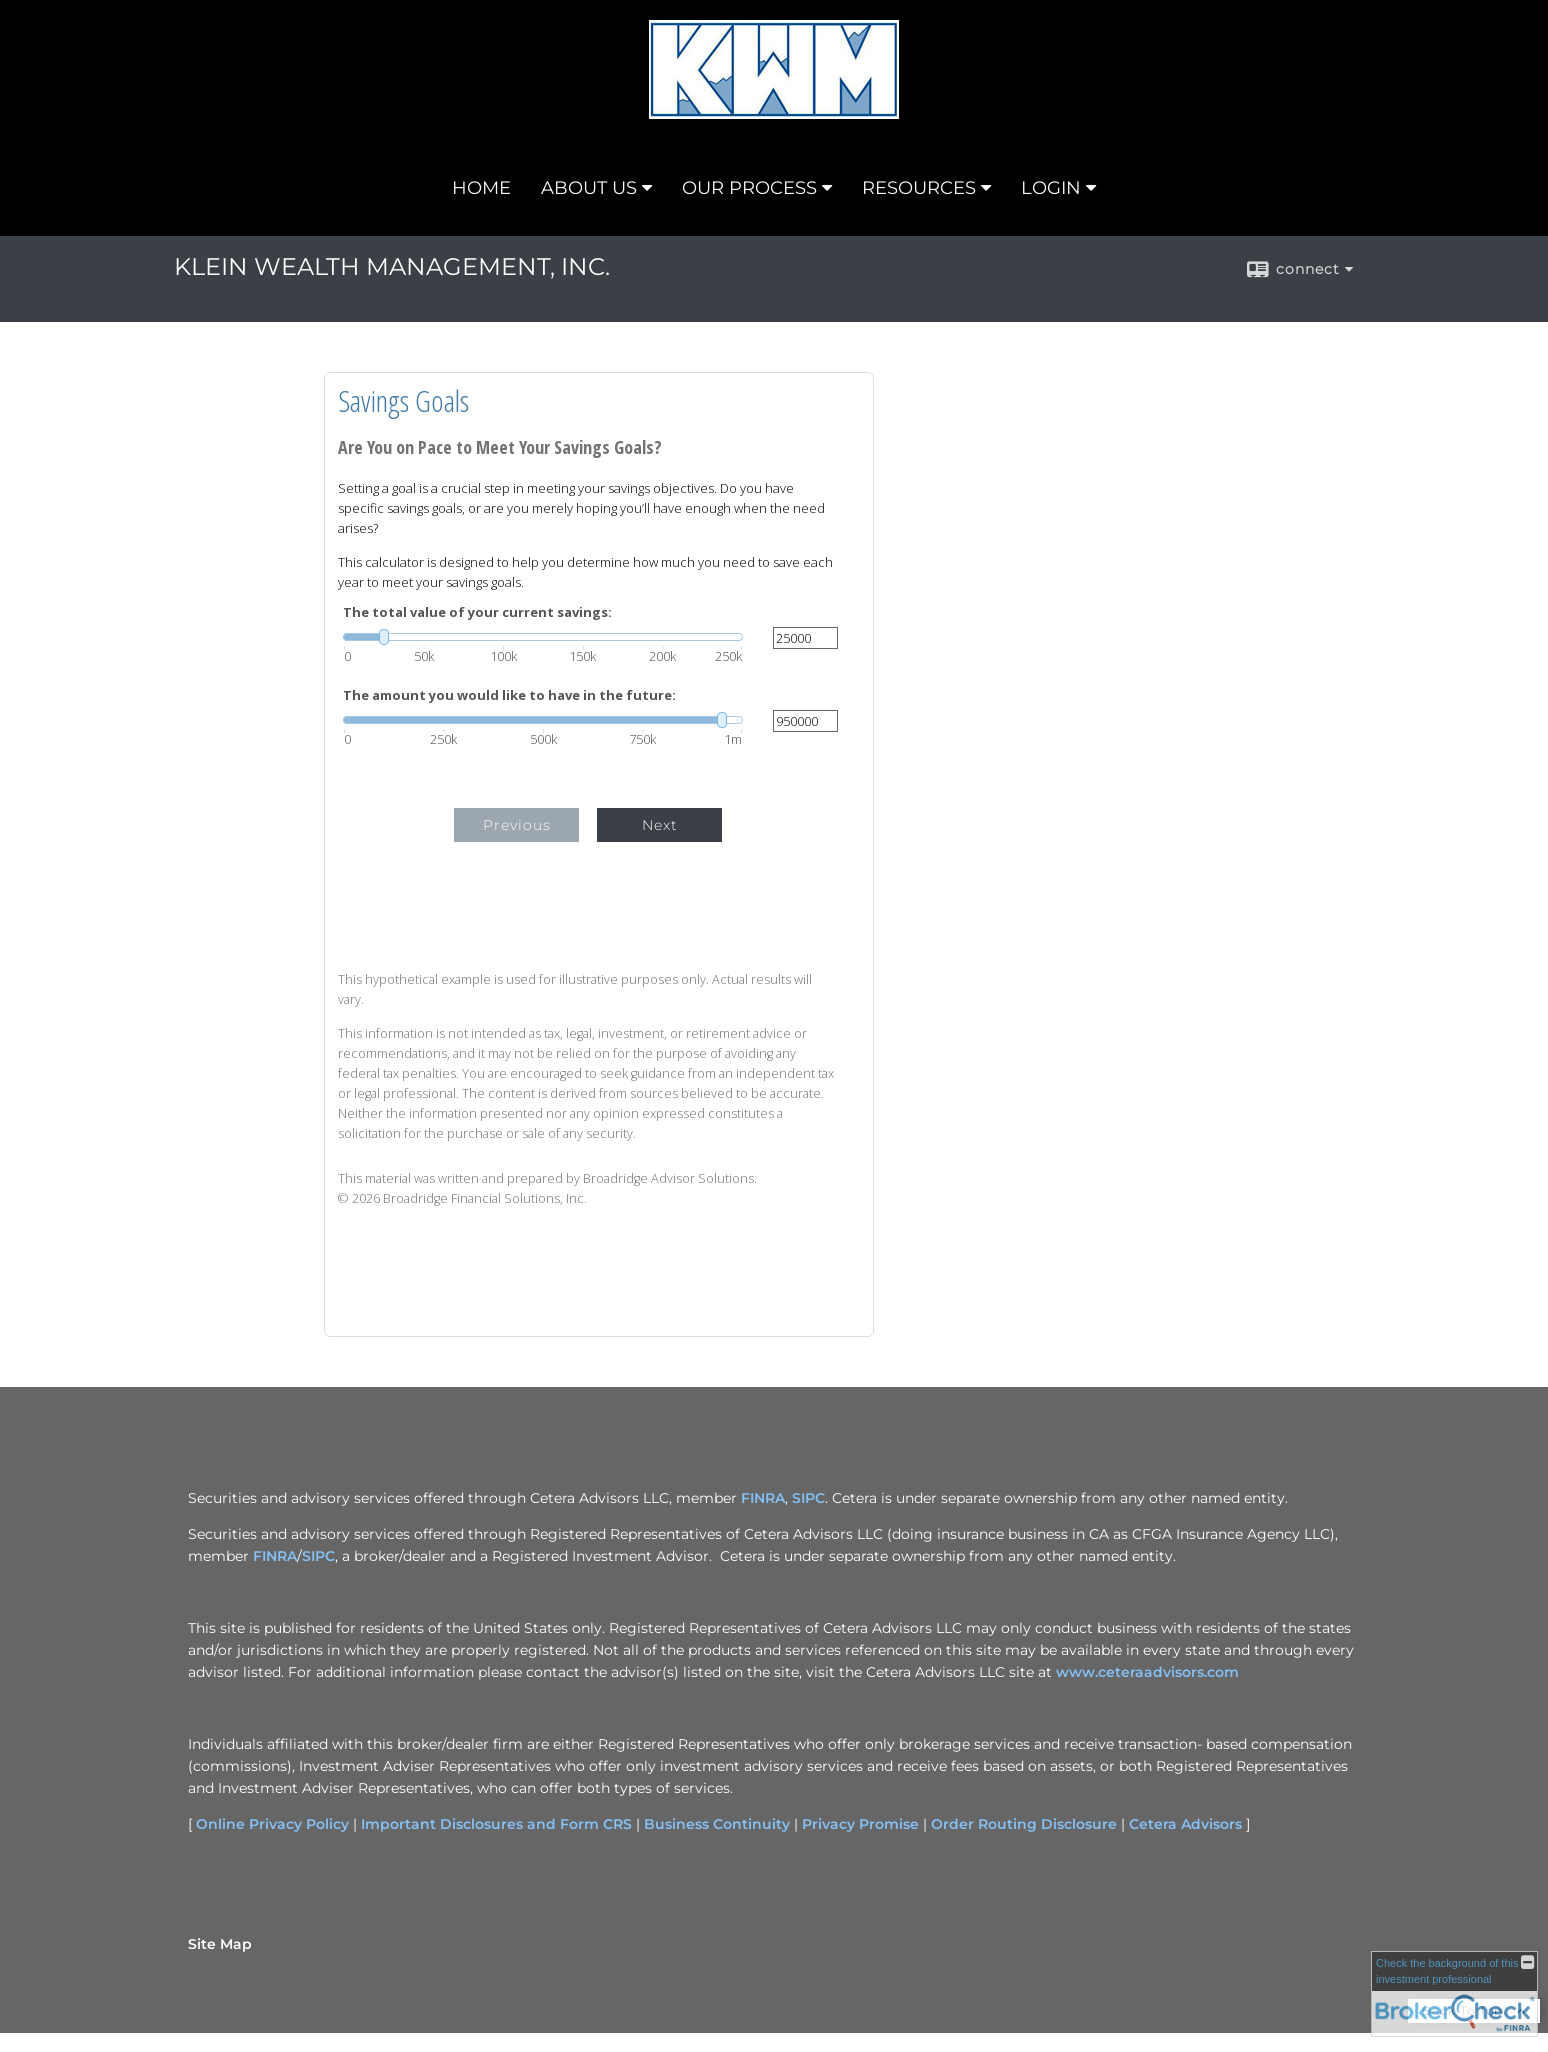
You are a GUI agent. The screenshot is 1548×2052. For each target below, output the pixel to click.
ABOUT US (589, 188)
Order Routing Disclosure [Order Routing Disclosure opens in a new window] (1024, 1824)
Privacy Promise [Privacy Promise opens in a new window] (860, 1824)
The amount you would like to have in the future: (509, 695)
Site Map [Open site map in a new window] (220, 1944)
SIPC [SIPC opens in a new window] (808, 1498)
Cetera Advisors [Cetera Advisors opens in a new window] (1185, 1824)
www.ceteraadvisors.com (1147, 1672)
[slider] (543, 637)
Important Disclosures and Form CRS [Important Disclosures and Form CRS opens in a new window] (496, 1824)
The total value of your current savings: (477, 612)
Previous (517, 825)
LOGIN (1051, 188)
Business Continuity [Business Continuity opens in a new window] (717, 1824)
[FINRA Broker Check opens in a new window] (1454, 1994)
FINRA (275, 1556)
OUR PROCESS (749, 188)
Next (660, 825)
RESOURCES (919, 188)
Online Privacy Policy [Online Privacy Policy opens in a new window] (272, 1824)
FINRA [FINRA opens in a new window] (763, 1498)
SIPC (318, 1556)
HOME (481, 188)
